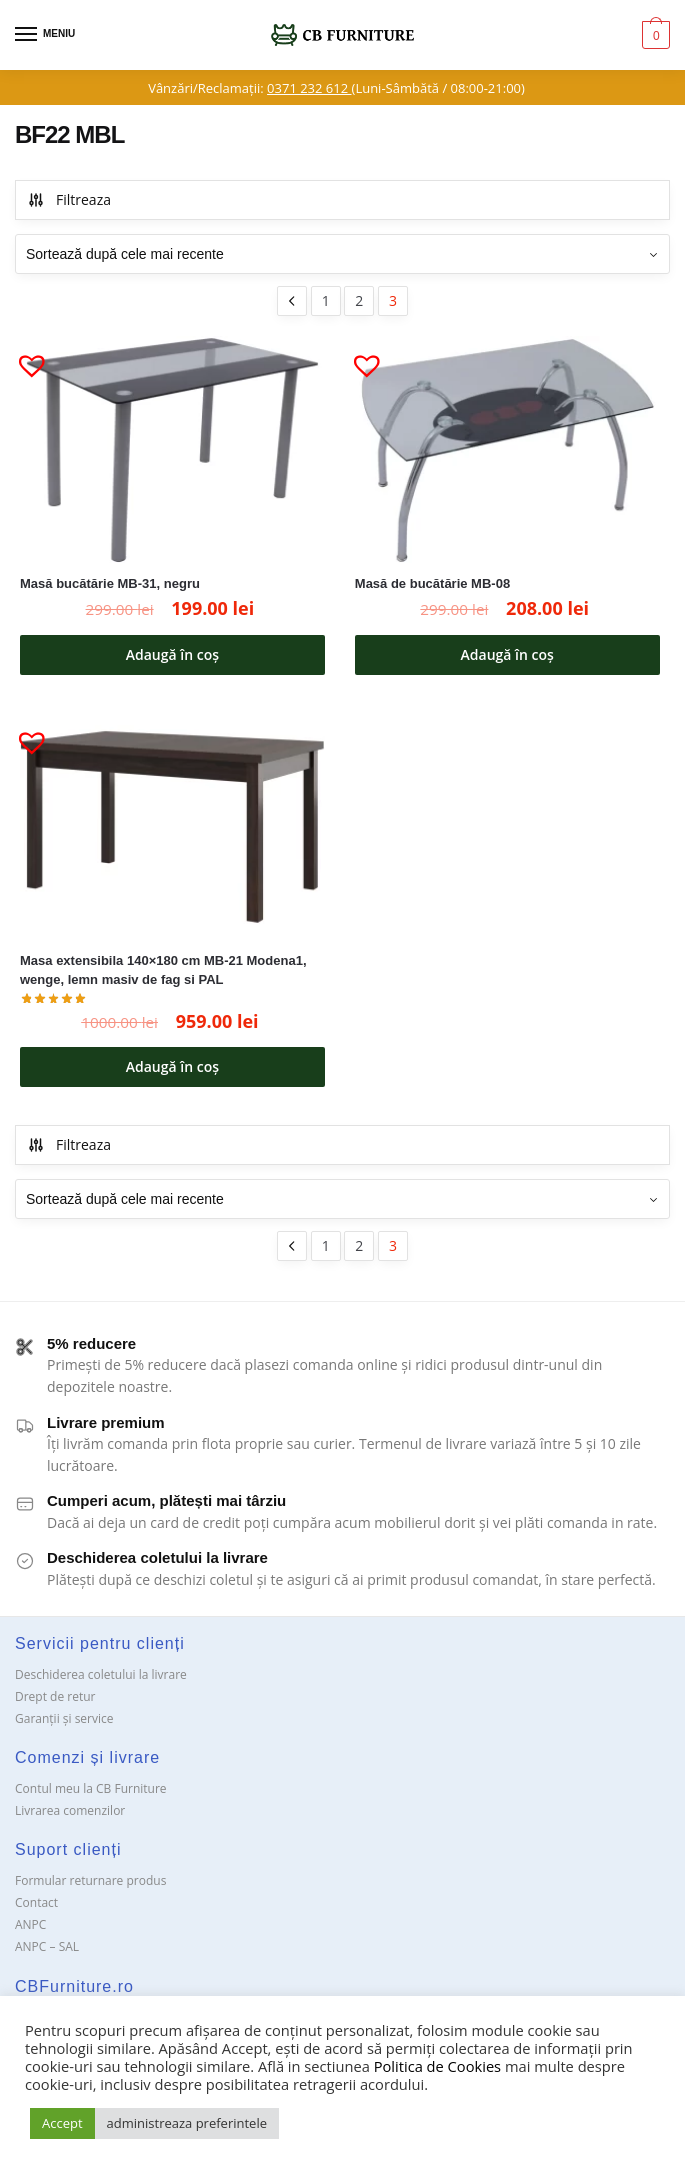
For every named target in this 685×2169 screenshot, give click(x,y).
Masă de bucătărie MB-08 (432, 583)
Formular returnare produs (90, 1880)
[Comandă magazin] (342, 254)
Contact (36, 1902)
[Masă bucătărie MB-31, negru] (172, 450)
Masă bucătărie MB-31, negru (110, 583)
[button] (24, 357)
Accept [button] (62, 2123)
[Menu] (45, 35)
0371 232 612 (309, 88)
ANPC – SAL (47, 1946)
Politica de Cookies (437, 2066)
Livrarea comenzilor (70, 1810)
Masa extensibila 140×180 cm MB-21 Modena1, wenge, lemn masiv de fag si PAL (163, 970)
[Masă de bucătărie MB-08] (507, 450)
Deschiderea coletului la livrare (101, 1674)
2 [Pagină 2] (359, 300)
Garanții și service (64, 1718)
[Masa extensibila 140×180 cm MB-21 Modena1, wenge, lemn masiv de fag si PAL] (172, 827)
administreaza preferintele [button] (187, 2123)
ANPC (30, 1924)
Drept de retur (55, 1696)
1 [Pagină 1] (326, 300)
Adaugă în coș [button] (172, 654)
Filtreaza (69, 199)
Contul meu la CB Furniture (91, 1788)
